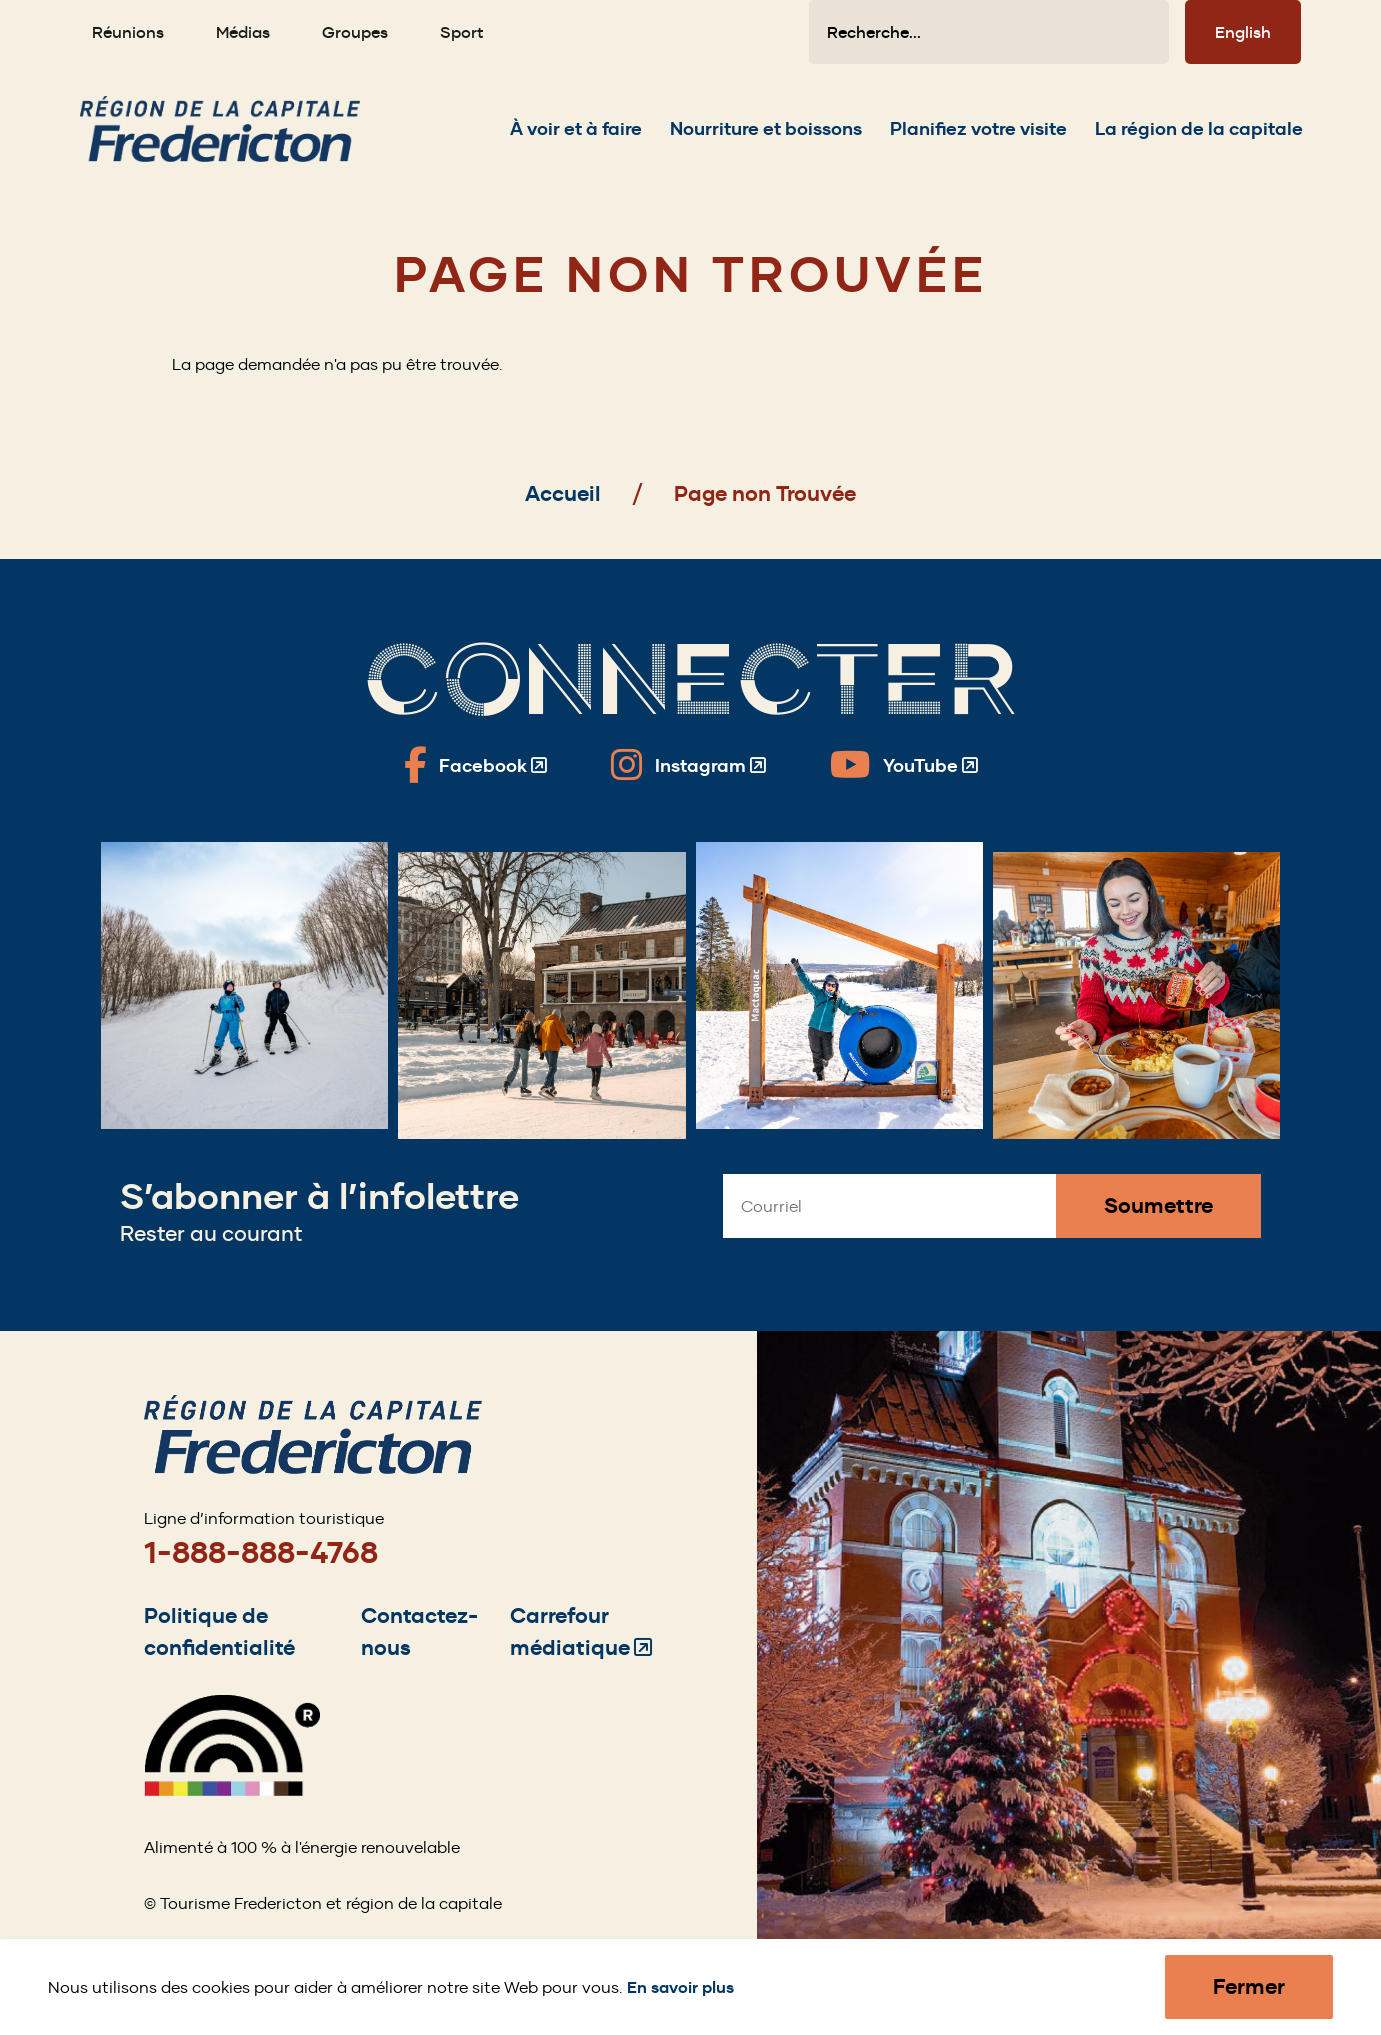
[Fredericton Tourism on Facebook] (475, 765)
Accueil (563, 493)
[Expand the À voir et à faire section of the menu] (576, 139)
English (1243, 32)
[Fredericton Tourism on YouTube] (904, 765)
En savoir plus (680, 1987)
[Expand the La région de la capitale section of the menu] (1199, 139)
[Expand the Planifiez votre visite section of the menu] (978, 139)
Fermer (1249, 1986)
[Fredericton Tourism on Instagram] (688, 765)
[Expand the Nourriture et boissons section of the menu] (766, 139)
